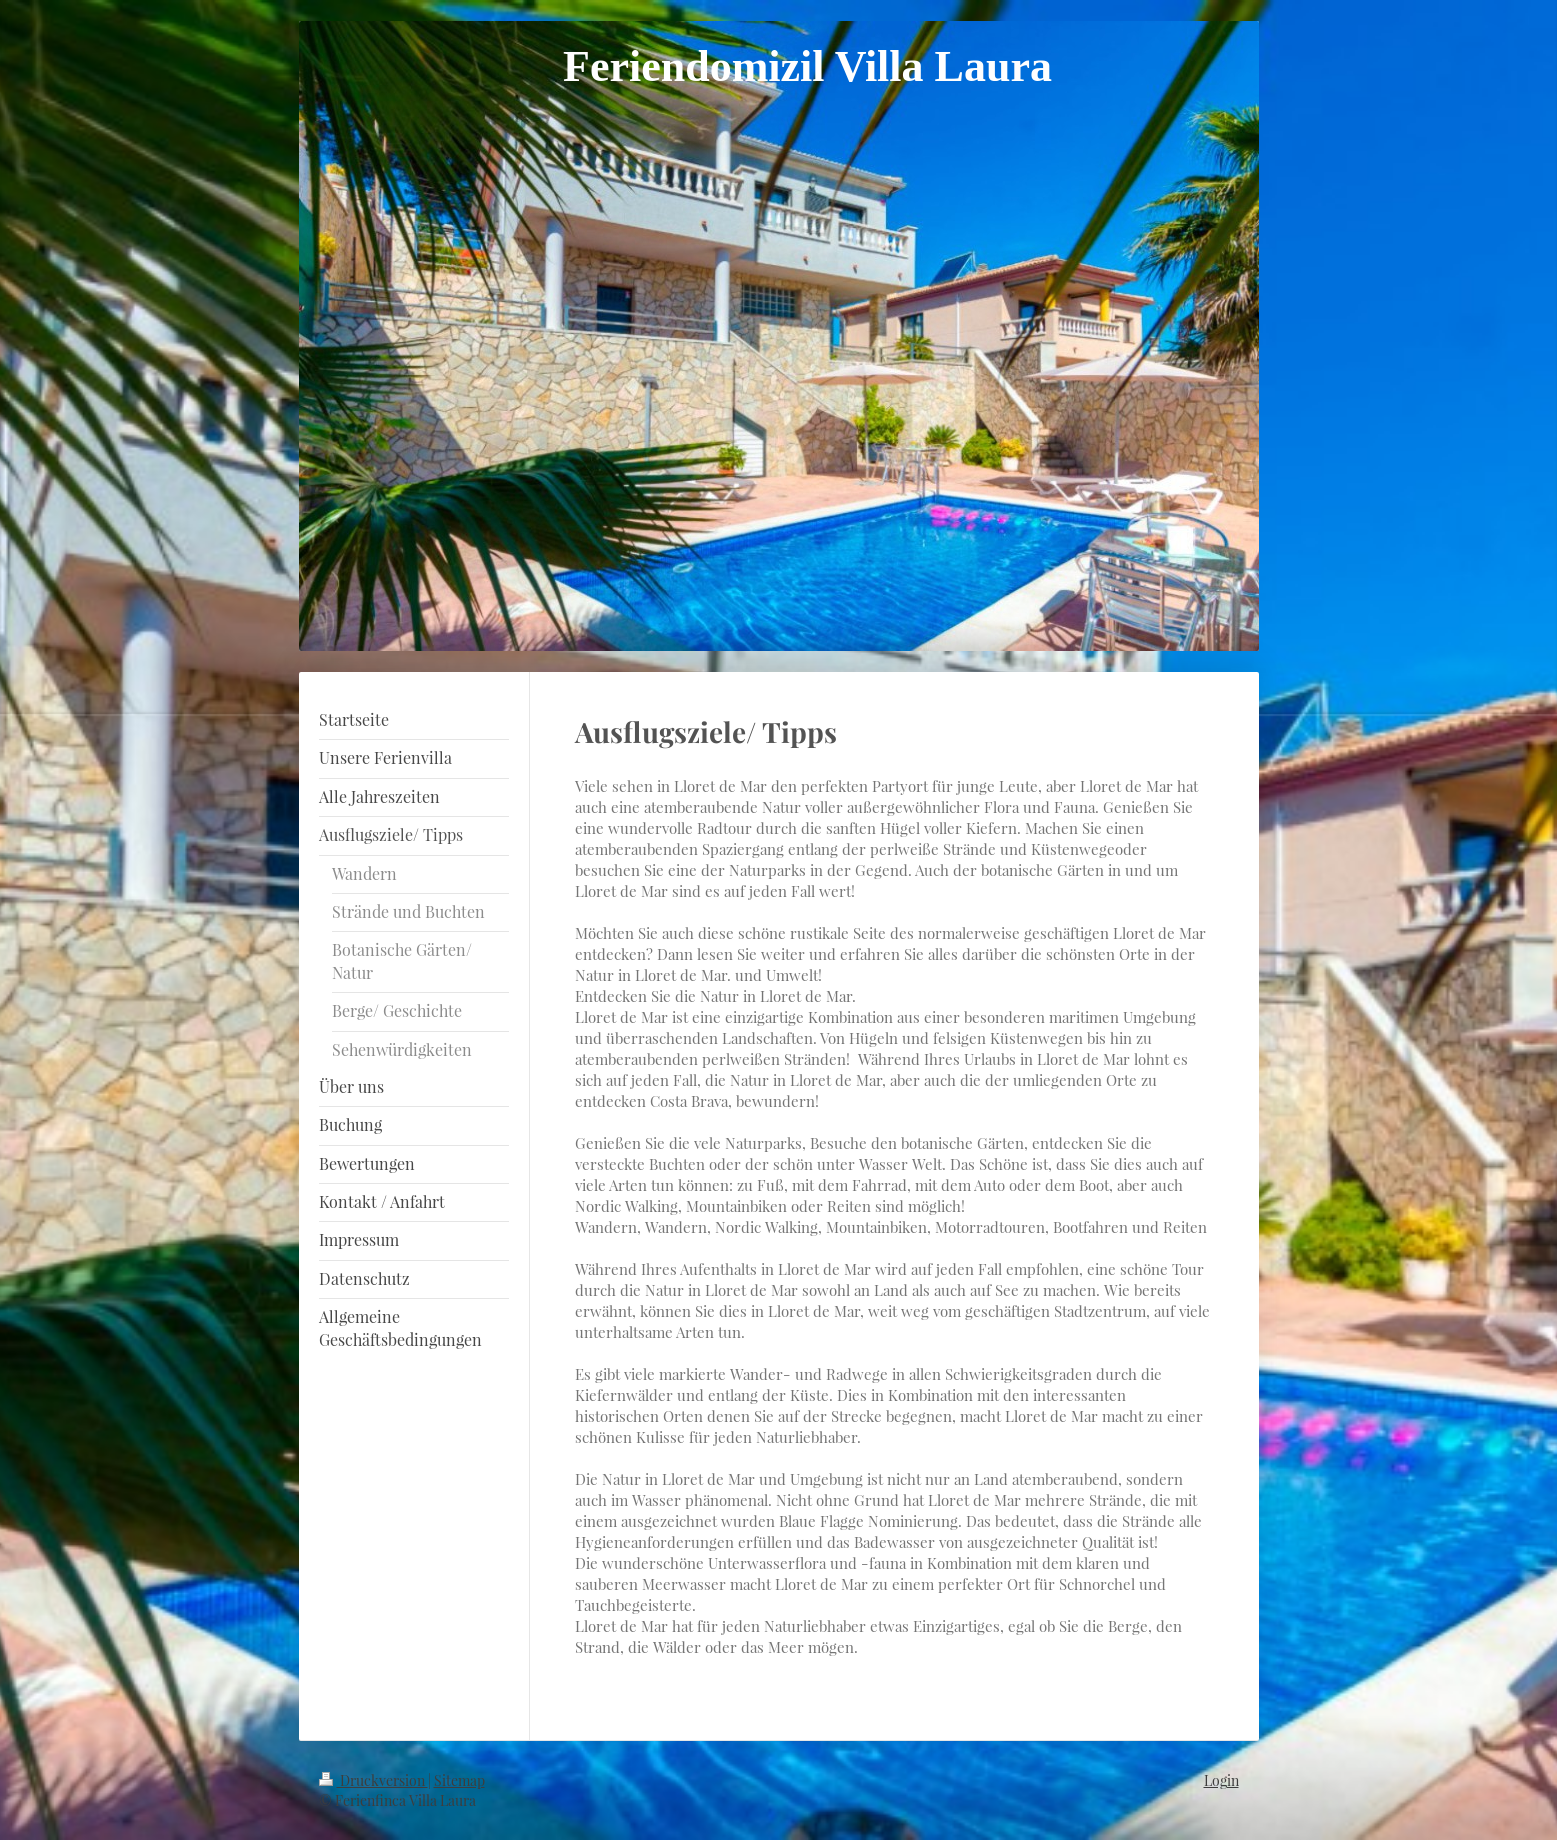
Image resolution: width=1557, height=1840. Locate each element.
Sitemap (459, 1780)
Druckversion (373, 1780)
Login (1221, 1780)
